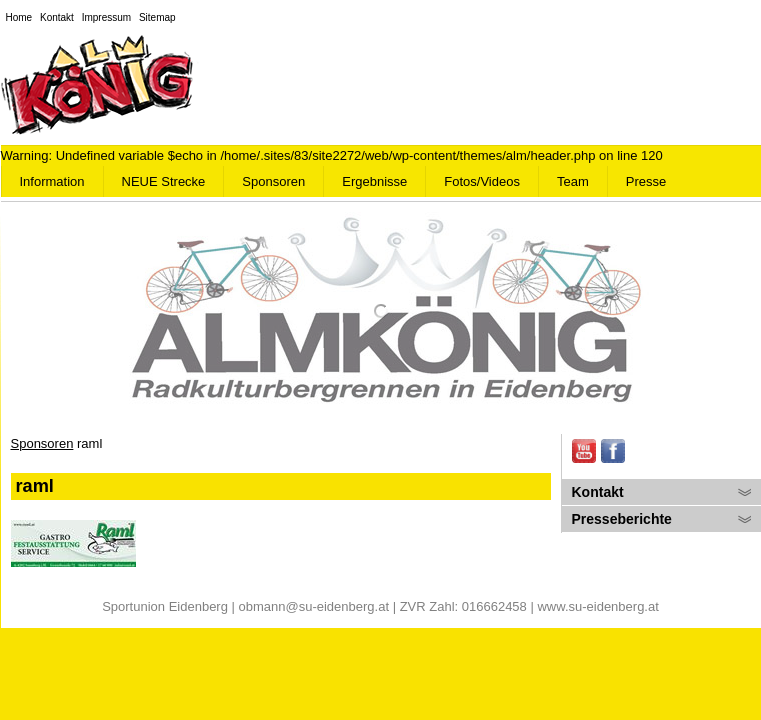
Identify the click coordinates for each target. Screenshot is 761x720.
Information (52, 181)
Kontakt (57, 17)
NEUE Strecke (164, 181)
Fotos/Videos (482, 181)
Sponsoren (273, 181)
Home (19, 17)
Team (573, 181)
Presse (646, 181)
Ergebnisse (374, 181)
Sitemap (157, 17)
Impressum (106, 17)
